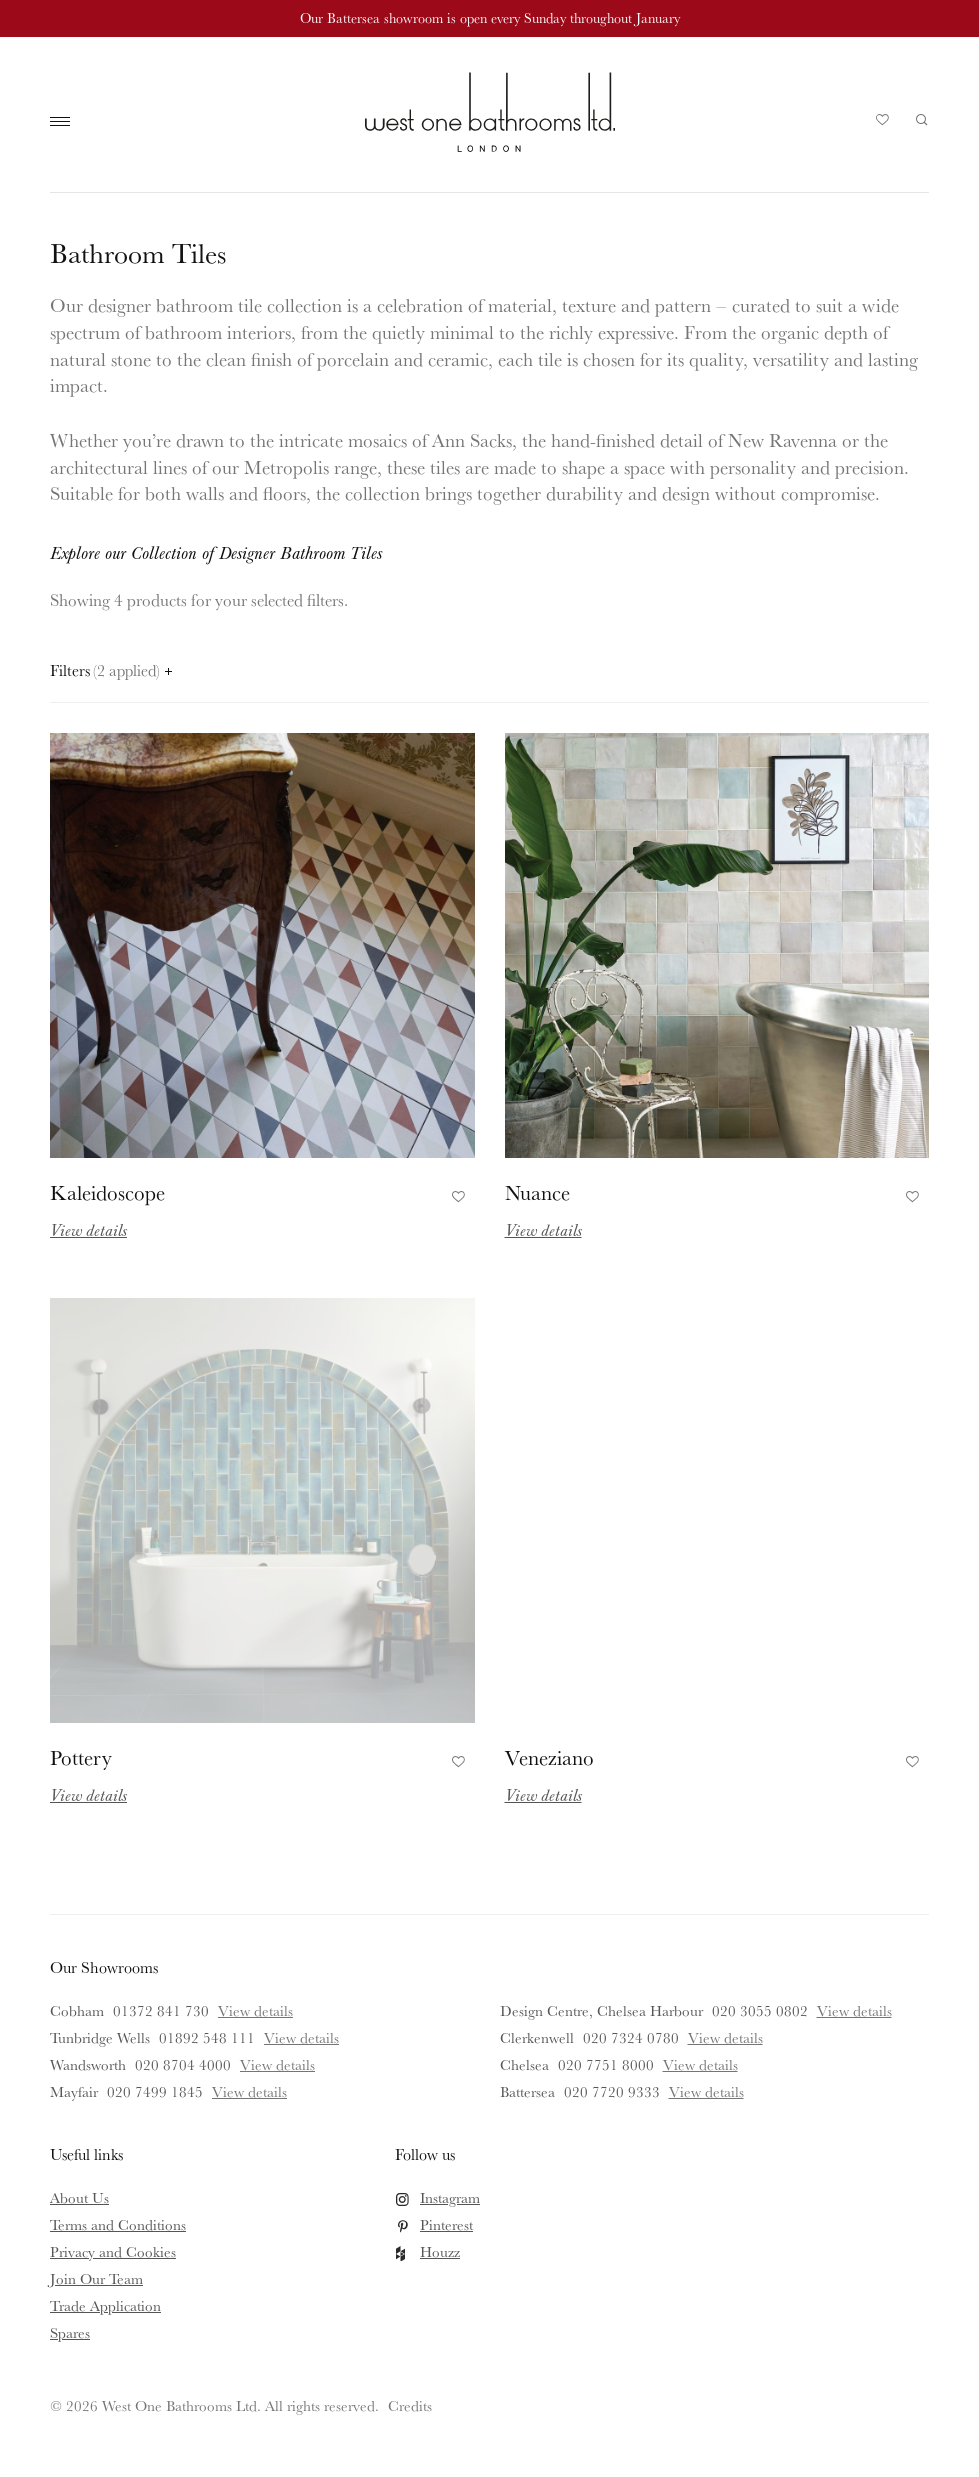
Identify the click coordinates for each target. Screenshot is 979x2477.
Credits (410, 2405)
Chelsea (524, 2064)
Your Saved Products (883, 125)
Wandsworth (88, 2064)
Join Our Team (96, 2278)
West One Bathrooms (490, 112)
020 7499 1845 (155, 2091)
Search (922, 120)
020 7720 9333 (612, 2091)
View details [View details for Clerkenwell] (725, 2037)
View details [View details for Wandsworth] (277, 2064)
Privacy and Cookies (113, 2251)
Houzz (440, 2251)
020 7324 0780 (631, 2037)
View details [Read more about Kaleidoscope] (88, 1229)
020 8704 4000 (183, 2064)
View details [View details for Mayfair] (249, 2091)
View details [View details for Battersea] (706, 2091)
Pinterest (446, 2224)
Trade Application (105, 2305)
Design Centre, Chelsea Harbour (601, 2010)
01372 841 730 (161, 2010)
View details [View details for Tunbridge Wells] (301, 2037)
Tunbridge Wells (100, 2037)
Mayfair (74, 2091)
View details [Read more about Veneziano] (543, 1794)
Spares (70, 2332)
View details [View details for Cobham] (255, 2010)
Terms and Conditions (118, 2224)
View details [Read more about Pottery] (88, 1794)
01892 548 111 (207, 2037)
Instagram (450, 2197)
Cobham (77, 2010)
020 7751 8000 (606, 2064)
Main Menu (65, 122)
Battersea (527, 2091)
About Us (79, 2197)
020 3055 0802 (760, 2010)
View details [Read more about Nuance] (543, 1229)
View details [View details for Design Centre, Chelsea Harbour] (854, 2010)
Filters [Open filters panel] (111, 670)
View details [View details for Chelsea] (700, 2064)
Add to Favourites (455, 1193)
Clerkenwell (537, 2037)
